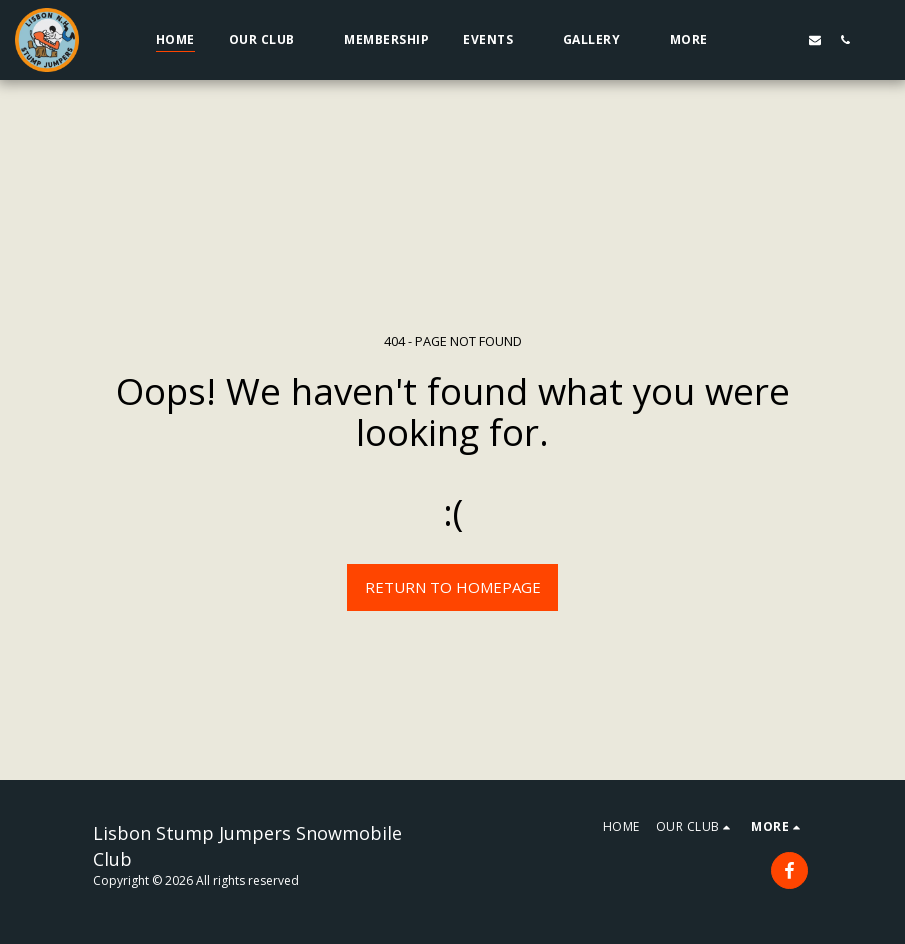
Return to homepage (453, 587)
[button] (270, 40)
